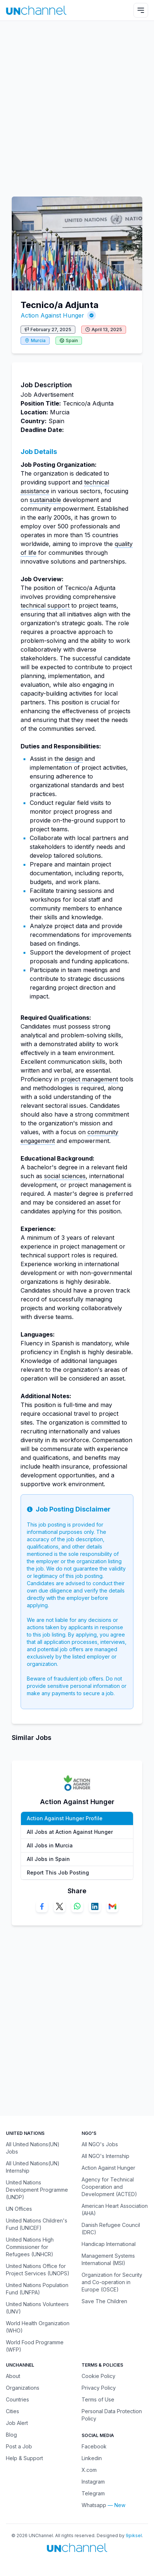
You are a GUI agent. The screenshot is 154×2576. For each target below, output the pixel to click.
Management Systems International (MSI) (108, 2259)
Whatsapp (94, 2505)
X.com (89, 2470)
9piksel (134, 2535)
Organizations (22, 2388)
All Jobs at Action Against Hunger (70, 1832)
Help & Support (24, 2458)
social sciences (65, 1176)
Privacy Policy (99, 2388)
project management (89, 1079)
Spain (72, 340)
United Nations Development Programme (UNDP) (37, 2189)
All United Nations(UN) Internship (33, 2167)
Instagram (93, 2481)
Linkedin (92, 2458)
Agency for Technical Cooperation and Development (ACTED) (109, 2186)
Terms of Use (98, 2399)
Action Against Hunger (52, 315)
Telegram (93, 2493)
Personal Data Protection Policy (112, 2415)
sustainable (45, 499)
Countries (17, 2399)
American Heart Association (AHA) (115, 2209)
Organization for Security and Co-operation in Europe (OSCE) (112, 2282)
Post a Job (19, 2446)
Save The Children (104, 2301)
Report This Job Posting (58, 1872)
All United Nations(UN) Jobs (33, 2148)
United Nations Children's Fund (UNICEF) (36, 2224)
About (13, 2376)
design (74, 758)
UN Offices (19, 2209)
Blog (11, 2435)
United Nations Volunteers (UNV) (37, 2308)
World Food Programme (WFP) (35, 2346)
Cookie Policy (98, 2376)
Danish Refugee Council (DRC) (111, 2228)
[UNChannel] (36, 10)
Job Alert (17, 2423)
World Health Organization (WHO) (37, 2327)
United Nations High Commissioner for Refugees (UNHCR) (30, 2246)
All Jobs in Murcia (50, 1845)
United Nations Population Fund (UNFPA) (37, 2288)
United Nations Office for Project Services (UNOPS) (37, 2269)
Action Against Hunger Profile (65, 1818)
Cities (12, 2411)
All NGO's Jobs (100, 2144)
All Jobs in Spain (48, 1859)
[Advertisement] (77, 105)
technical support (45, 605)
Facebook (94, 2446)
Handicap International (109, 2244)
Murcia (38, 340)
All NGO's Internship (105, 2156)
